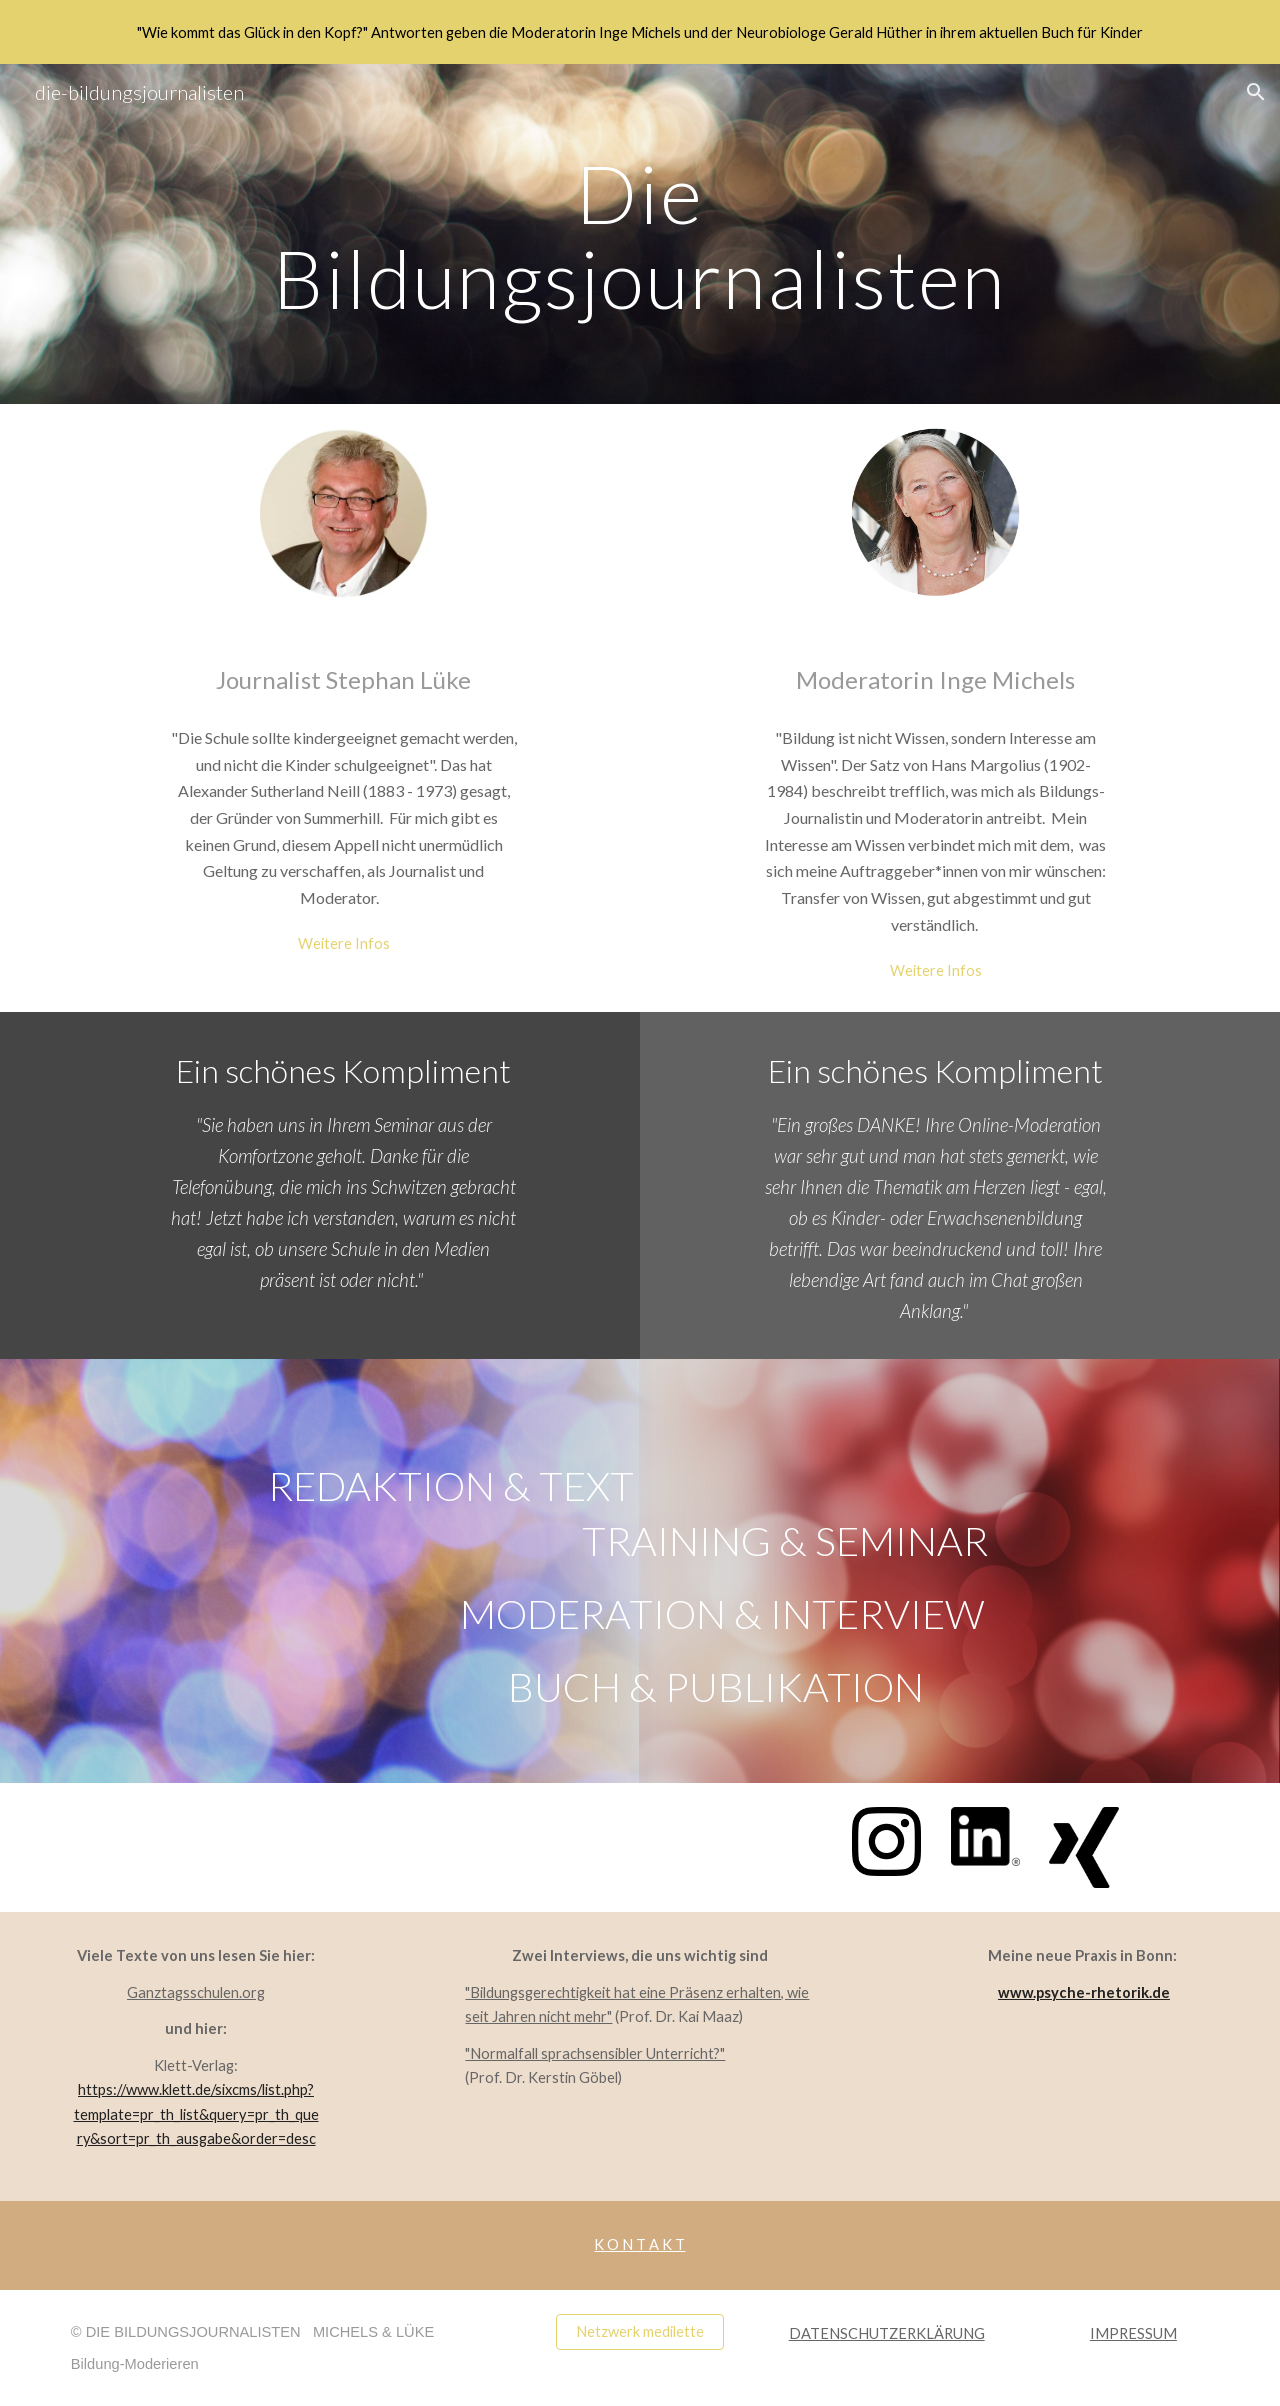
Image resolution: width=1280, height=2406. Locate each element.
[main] (640, 234)
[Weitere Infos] (343, 943)
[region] (640, 32)
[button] (1256, 92)
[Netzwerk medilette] (640, 2332)
